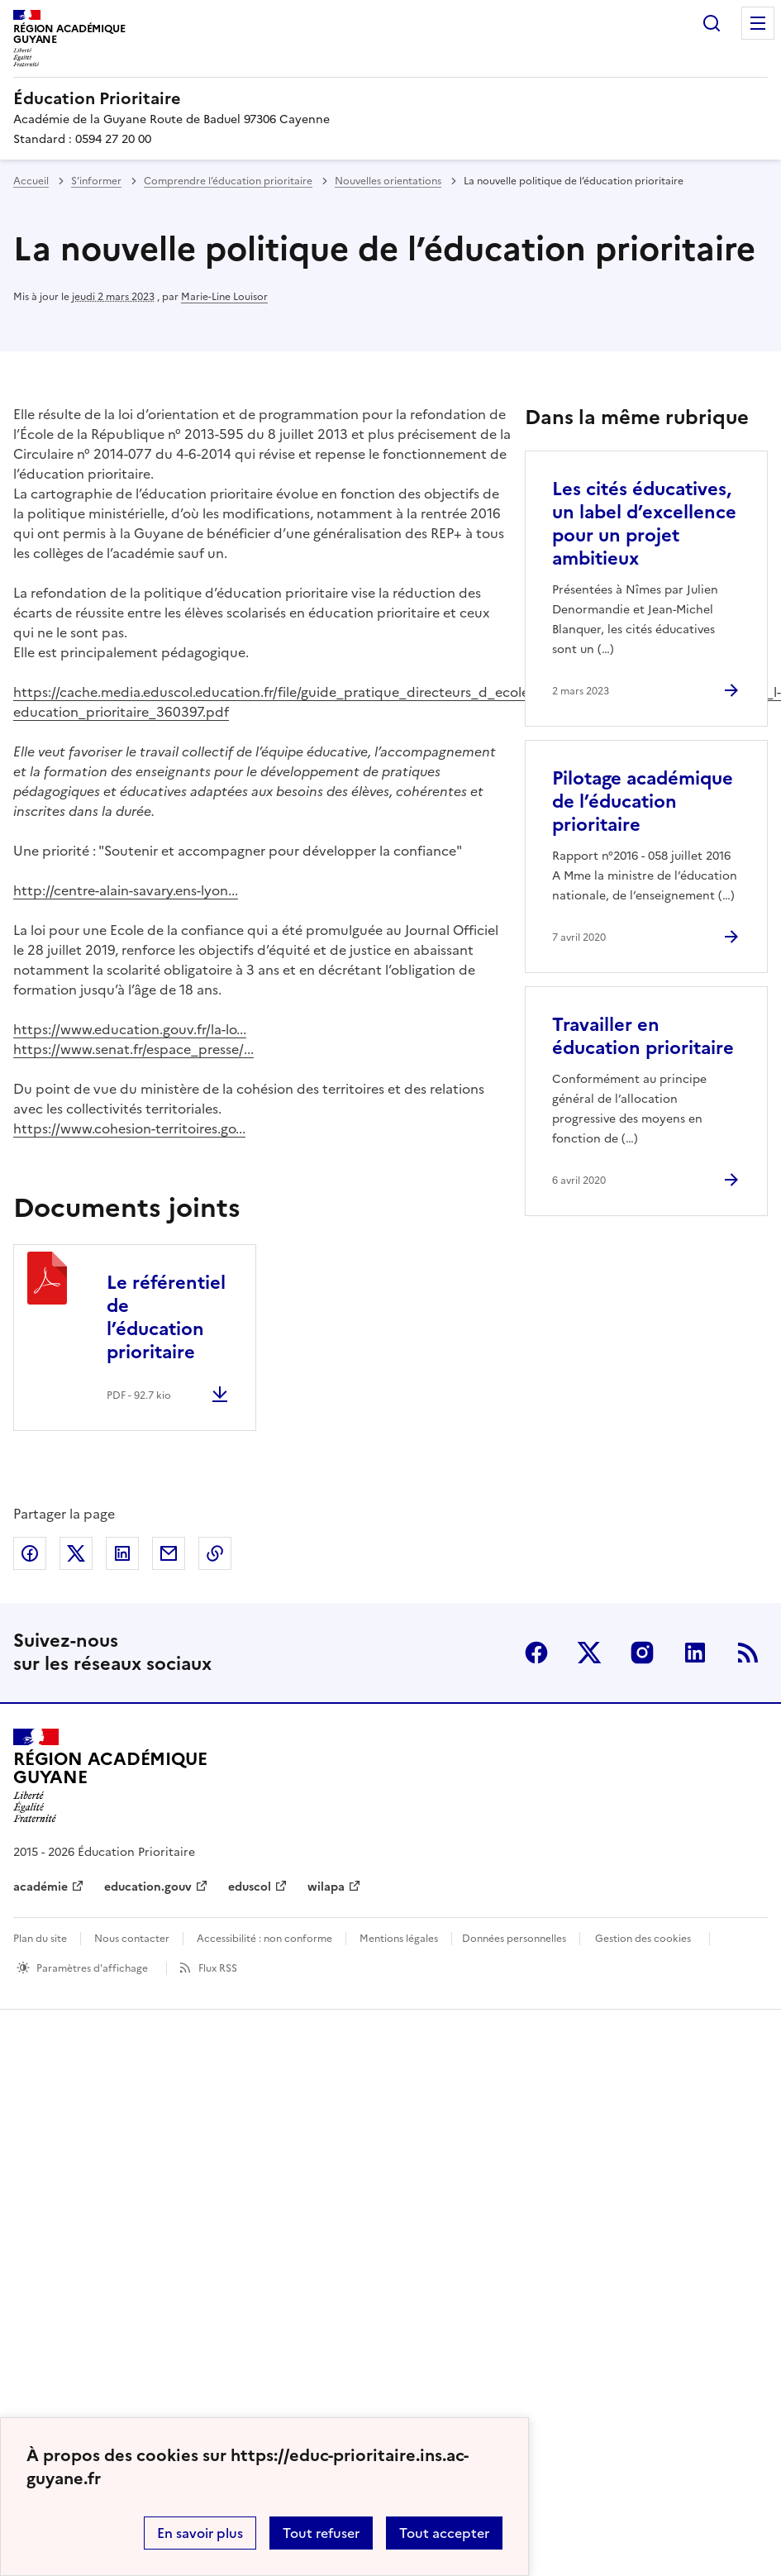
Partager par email (168, 1553)
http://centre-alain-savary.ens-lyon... (125, 890)
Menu (757, 23)
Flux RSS (217, 1968)
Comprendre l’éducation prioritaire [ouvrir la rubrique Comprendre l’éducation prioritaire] (228, 181)
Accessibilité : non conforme (264, 1938)
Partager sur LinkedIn (122, 1553)
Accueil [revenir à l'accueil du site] (31, 181)
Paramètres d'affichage (92, 1968)
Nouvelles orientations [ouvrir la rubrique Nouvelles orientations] (388, 181)
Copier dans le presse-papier (214, 1553)
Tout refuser (321, 2533)
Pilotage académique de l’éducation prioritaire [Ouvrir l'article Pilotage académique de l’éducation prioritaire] (642, 801)
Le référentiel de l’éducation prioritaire (166, 1317)
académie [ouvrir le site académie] (40, 1887)
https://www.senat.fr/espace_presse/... (133, 1049)
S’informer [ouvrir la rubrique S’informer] (96, 181)
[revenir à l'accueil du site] (390, 98)
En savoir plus (200, 2533)
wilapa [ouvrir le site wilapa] (326, 1887)
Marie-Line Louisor (224, 296)
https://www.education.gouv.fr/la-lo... (129, 1029)
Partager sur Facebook (29, 1553)
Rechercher (711, 23)
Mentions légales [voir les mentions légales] (399, 1938)
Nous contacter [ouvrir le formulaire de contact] (131, 1938)
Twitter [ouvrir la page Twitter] (589, 1652)
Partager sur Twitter (76, 1553)
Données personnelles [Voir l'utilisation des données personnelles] (514, 1938)
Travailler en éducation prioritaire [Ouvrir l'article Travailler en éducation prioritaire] (643, 1036)
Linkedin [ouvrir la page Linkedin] (695, 1652)
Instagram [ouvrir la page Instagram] (642, 1652)
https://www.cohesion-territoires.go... (129, 1128)
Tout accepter (444, 2533)
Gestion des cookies (643, 1938)
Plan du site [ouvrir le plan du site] (40, 1938)
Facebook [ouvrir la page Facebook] (536, 1652)
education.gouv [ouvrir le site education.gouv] (148, 1887)
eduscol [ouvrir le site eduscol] (249, 1887)
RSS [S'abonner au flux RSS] (748, 1652)
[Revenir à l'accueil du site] (110, 1776)
